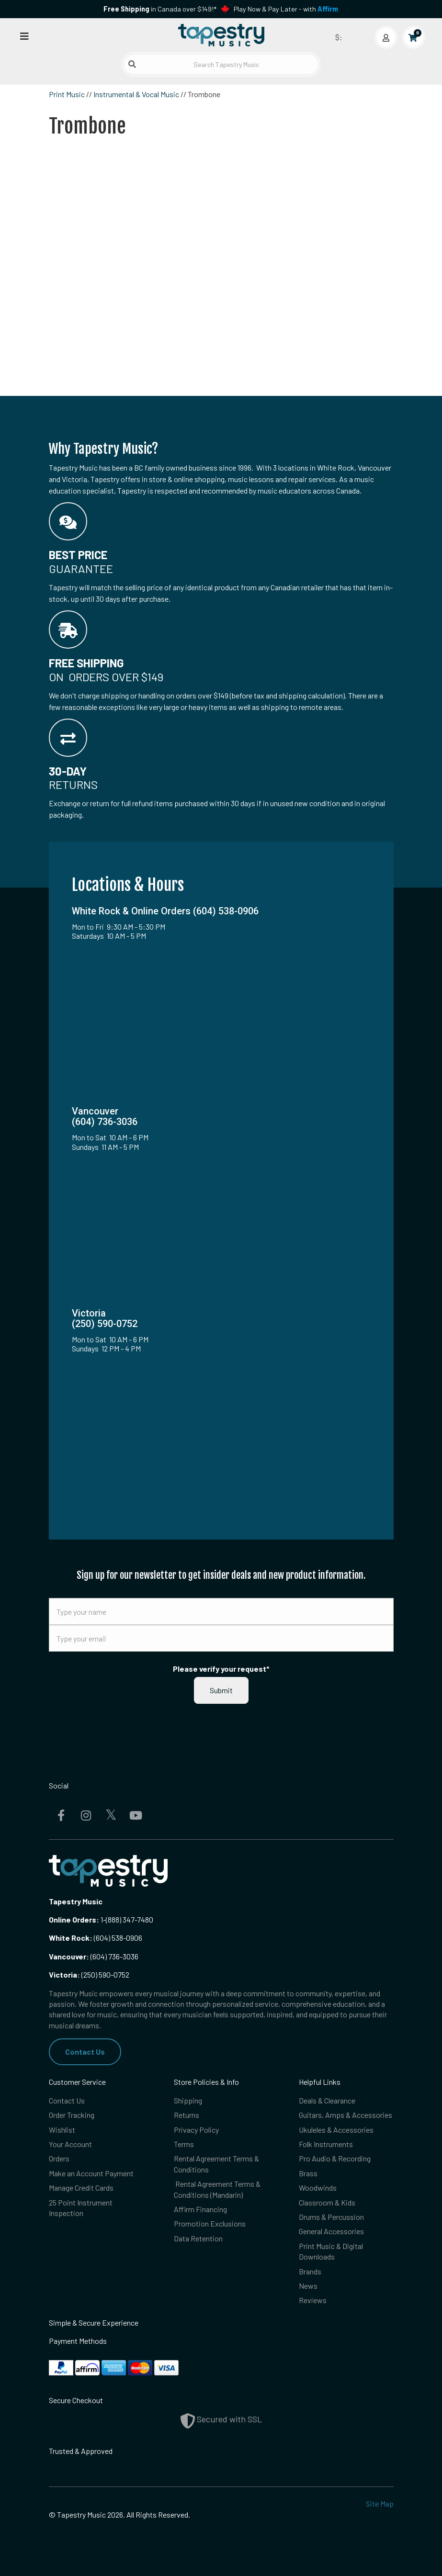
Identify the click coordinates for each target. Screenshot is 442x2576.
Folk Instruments (326, 2144)
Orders (59, 2158)
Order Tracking (71, 2114)
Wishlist (62, 2129)
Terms (184, 2144)
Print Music (67, 94)
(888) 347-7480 (129, 1919)
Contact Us (85, 2051)
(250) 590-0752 (89, 1974)
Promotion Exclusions (210, 2223)
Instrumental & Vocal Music (136, 94)
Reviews (313, 2300)
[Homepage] (221, 35)
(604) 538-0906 (95, 1937)
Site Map (380, 2503)
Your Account (70, 2144)
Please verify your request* (221, 1668)
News (308, 2285)
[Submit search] (132, 64)
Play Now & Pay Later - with (286, 9)
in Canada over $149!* (159, 9)
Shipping (188, 2100)
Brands (310, 2271)
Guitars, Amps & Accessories (345, 2114)
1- (102, 1919)
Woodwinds (318, 2187)
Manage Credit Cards (81, 2187)
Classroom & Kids (327, 2202)
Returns (186, 2114)
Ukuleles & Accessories (336, 2129)
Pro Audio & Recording (335, 2158)
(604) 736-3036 (93, 1956)
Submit (221, 1690)
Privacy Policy (196, 2129)
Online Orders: (74, 1919)
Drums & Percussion (331, 2216)
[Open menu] (24, 35)
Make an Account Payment (91, 2173)
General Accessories (331, 2231)
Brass (308, 2173)
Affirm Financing (200, 2209)
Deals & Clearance (327, 2100)
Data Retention (198, 2238)
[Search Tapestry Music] (221, 64)
